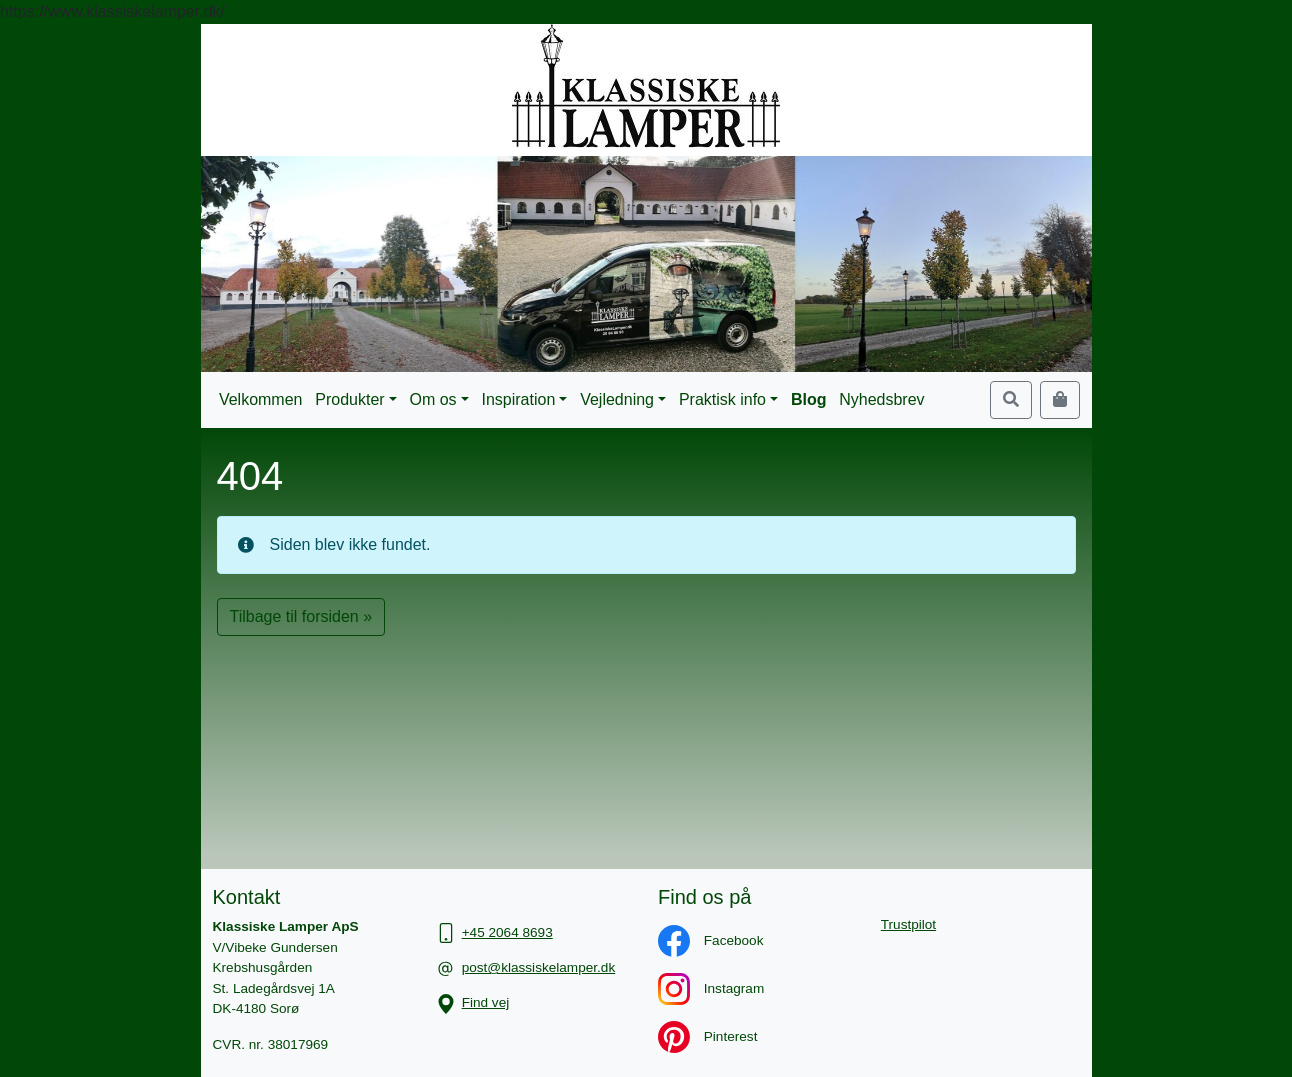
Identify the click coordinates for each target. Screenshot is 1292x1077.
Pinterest (697, 1036)
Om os (433, 399)
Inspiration (518, 399)
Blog (809, 399)
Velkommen (261, 399)
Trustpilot (908, 924)
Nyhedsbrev (881, 399)
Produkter (349, 399)
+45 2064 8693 (507, 932)
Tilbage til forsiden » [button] (301, 616)
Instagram (701, 988)
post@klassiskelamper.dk (539, 967)
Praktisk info (722, 399)
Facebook (700, 940)
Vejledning (617, 399)
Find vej (486, 1002)
